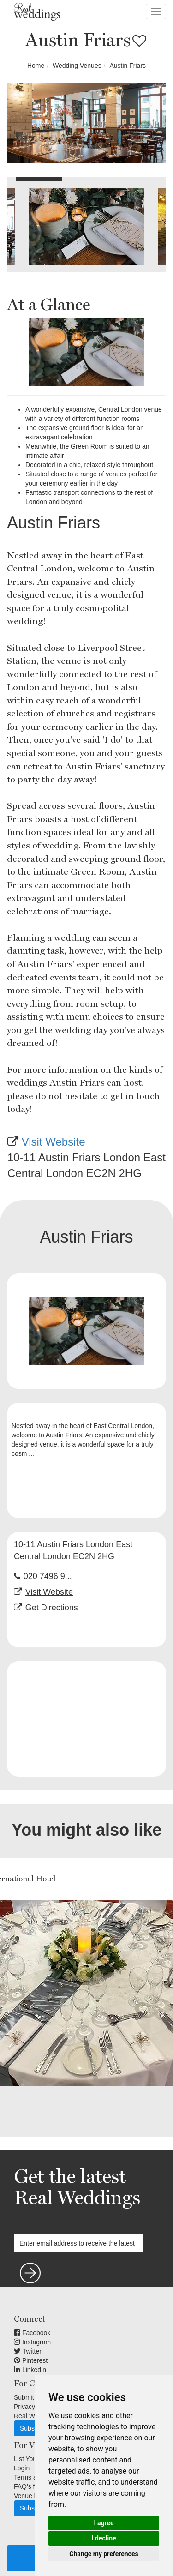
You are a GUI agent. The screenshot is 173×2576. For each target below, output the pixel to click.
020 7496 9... (48, 1576)
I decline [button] (103, 2538)
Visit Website (53, 1141)
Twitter (28, 2351)
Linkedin (30, 2369)
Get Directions (51, 1607)
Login (22, 2468)
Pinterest (31, 2360)
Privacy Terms (34, 2406)
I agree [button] (103, 2523)
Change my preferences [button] (103, 2554)
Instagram (32, 2342)
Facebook (32, 2332)
